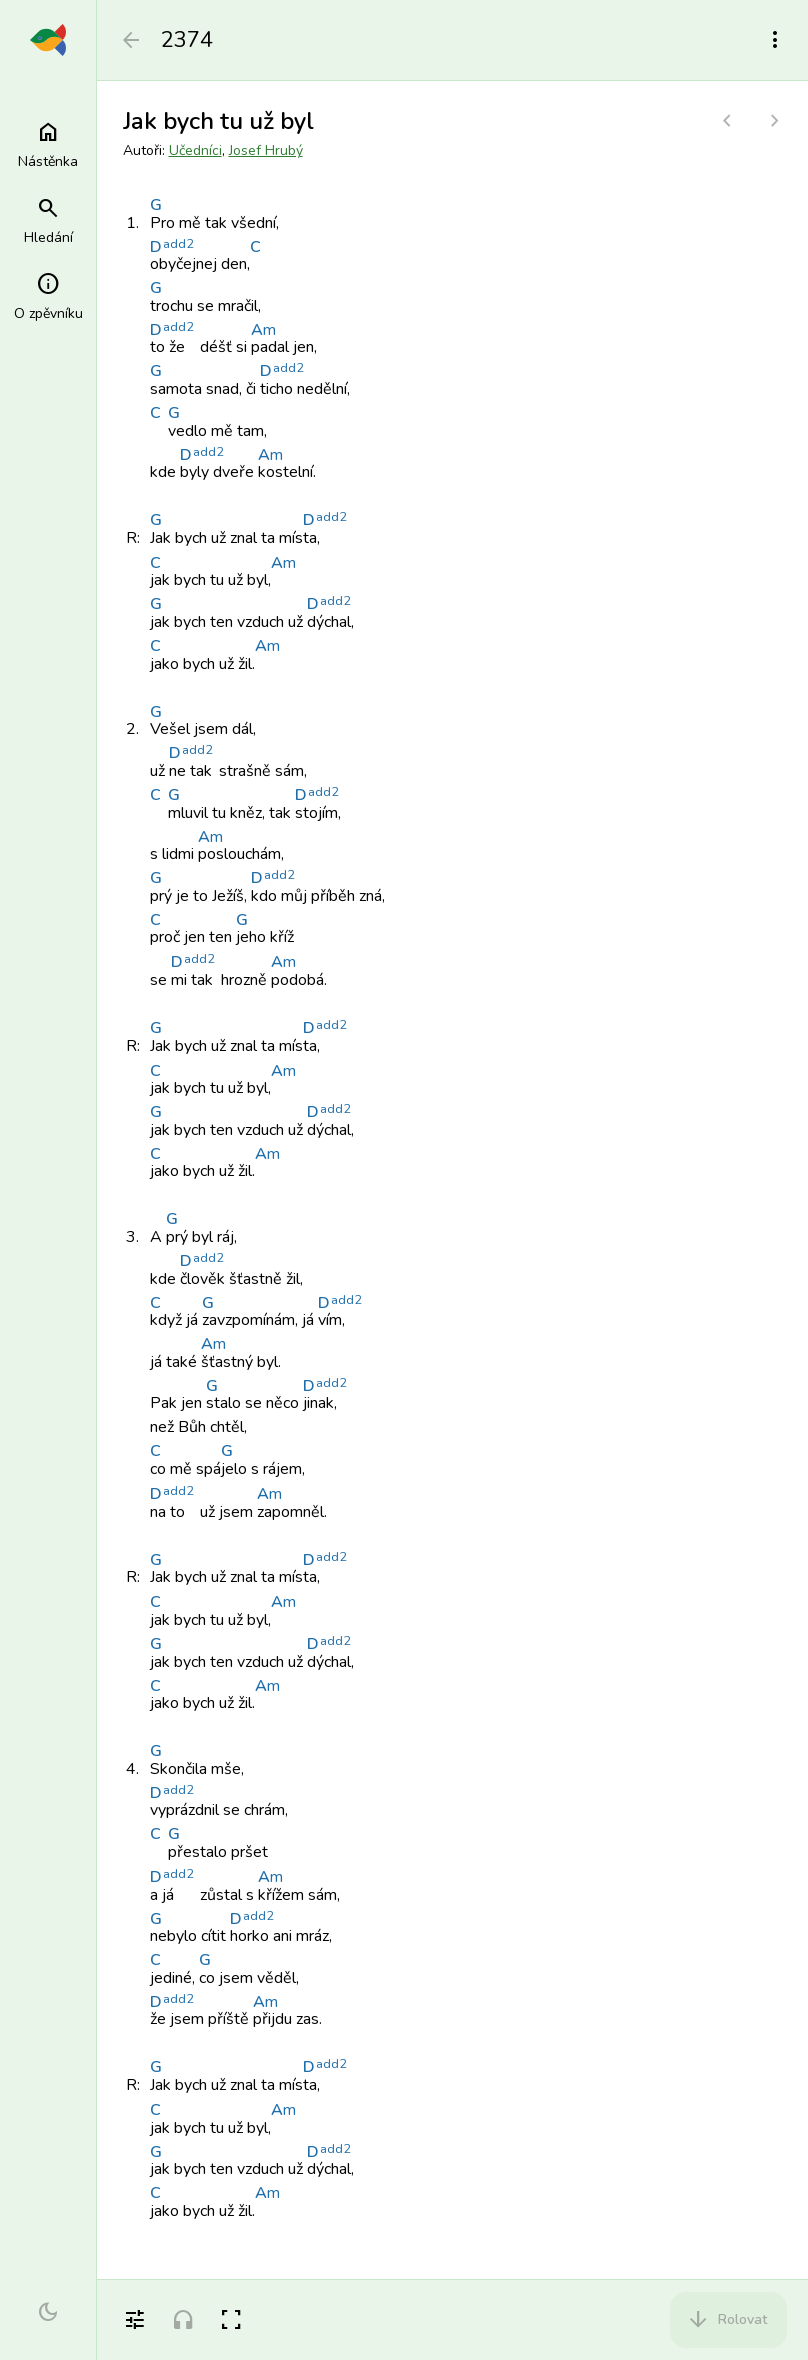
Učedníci (195, 150)
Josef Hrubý (266, 150)
